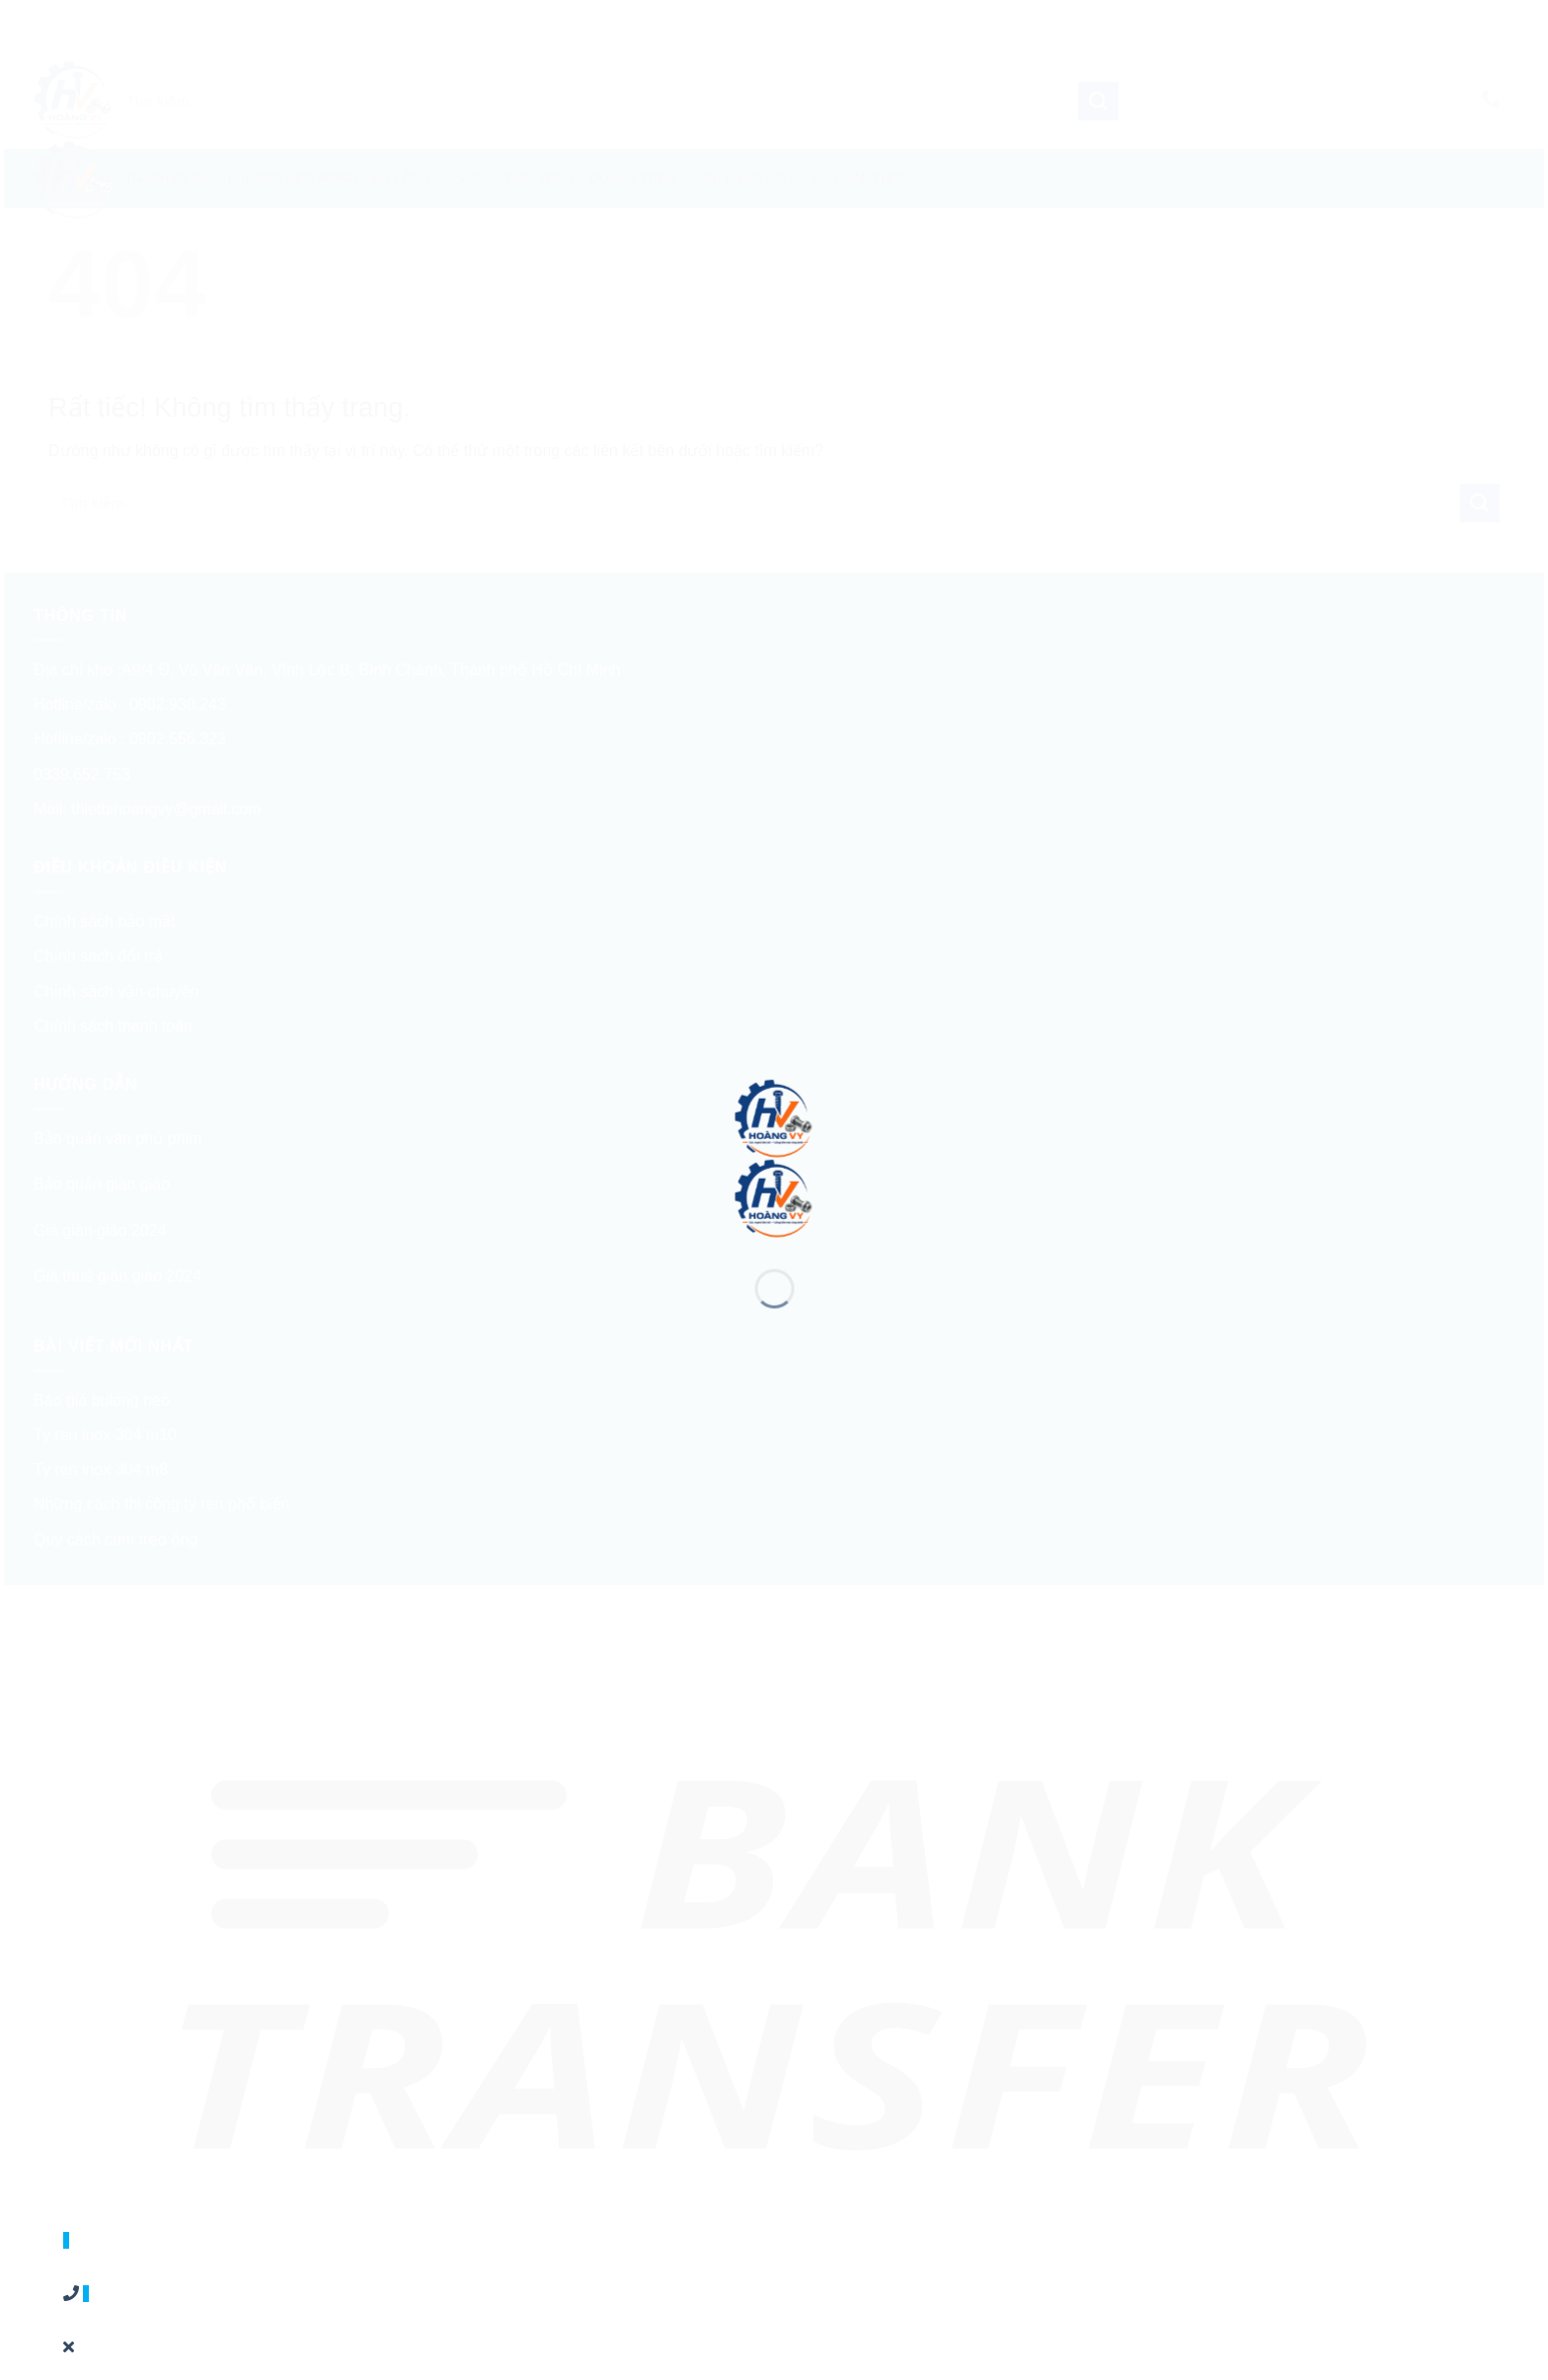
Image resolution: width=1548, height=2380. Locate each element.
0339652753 (102, 2318)
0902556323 (102, 2263)
